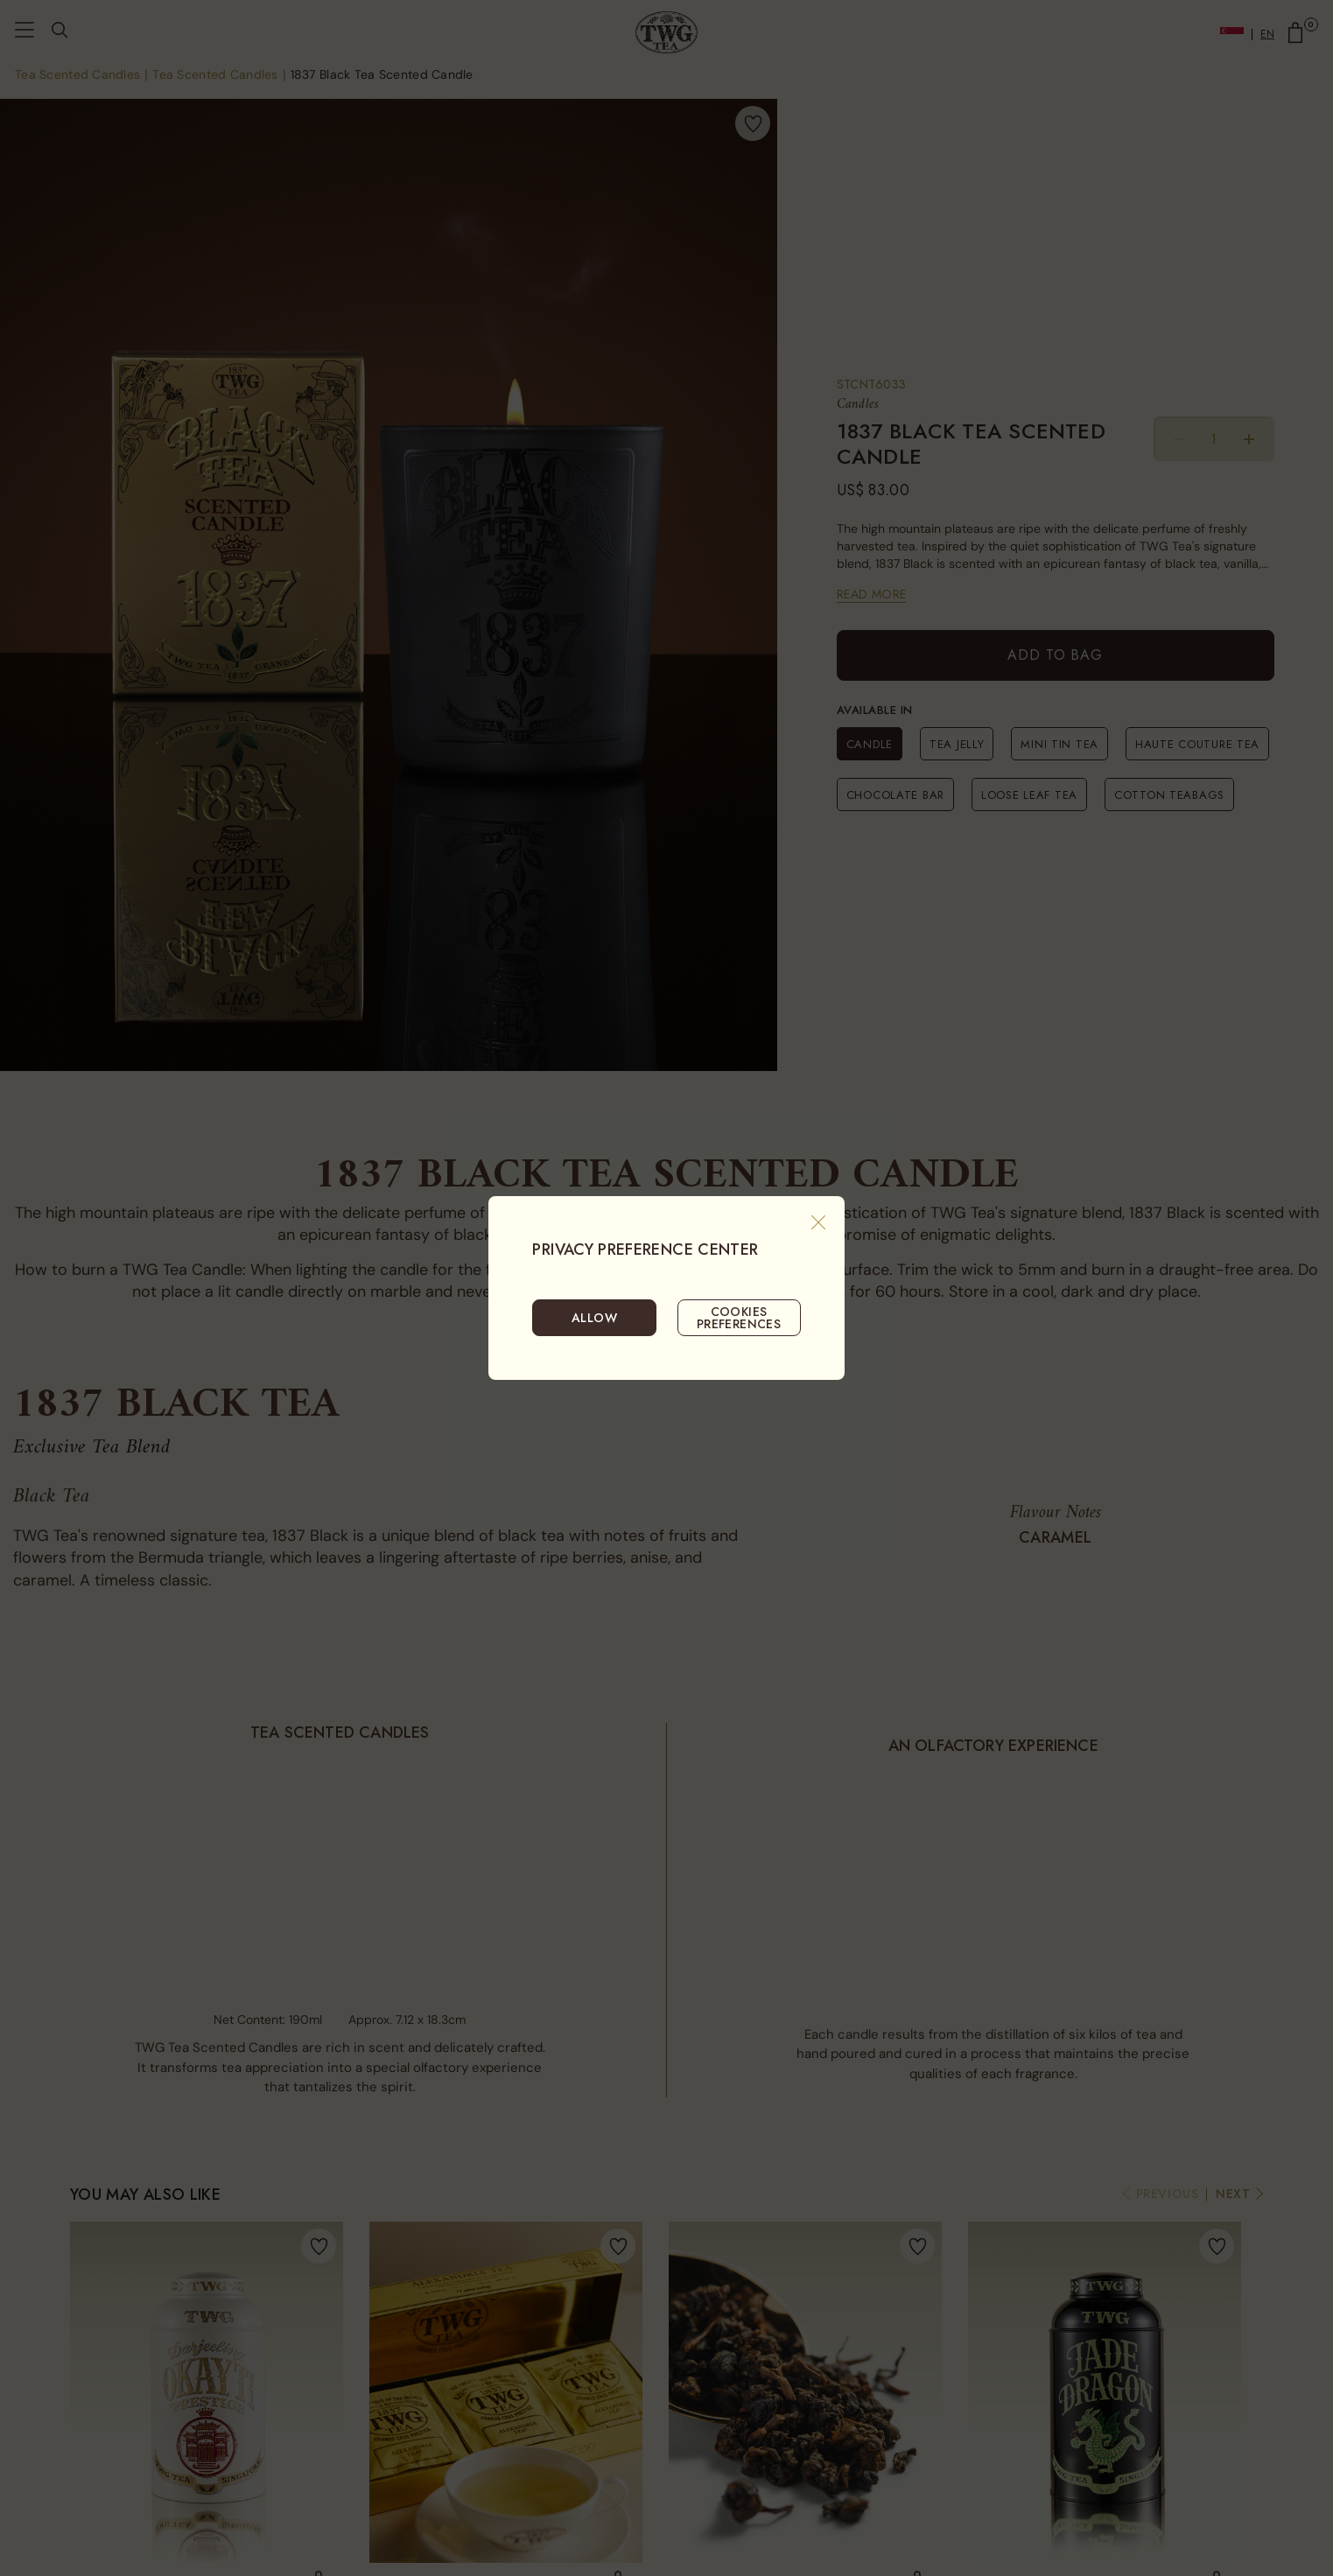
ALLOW (594, 1317)
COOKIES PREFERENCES (739, 1318)
